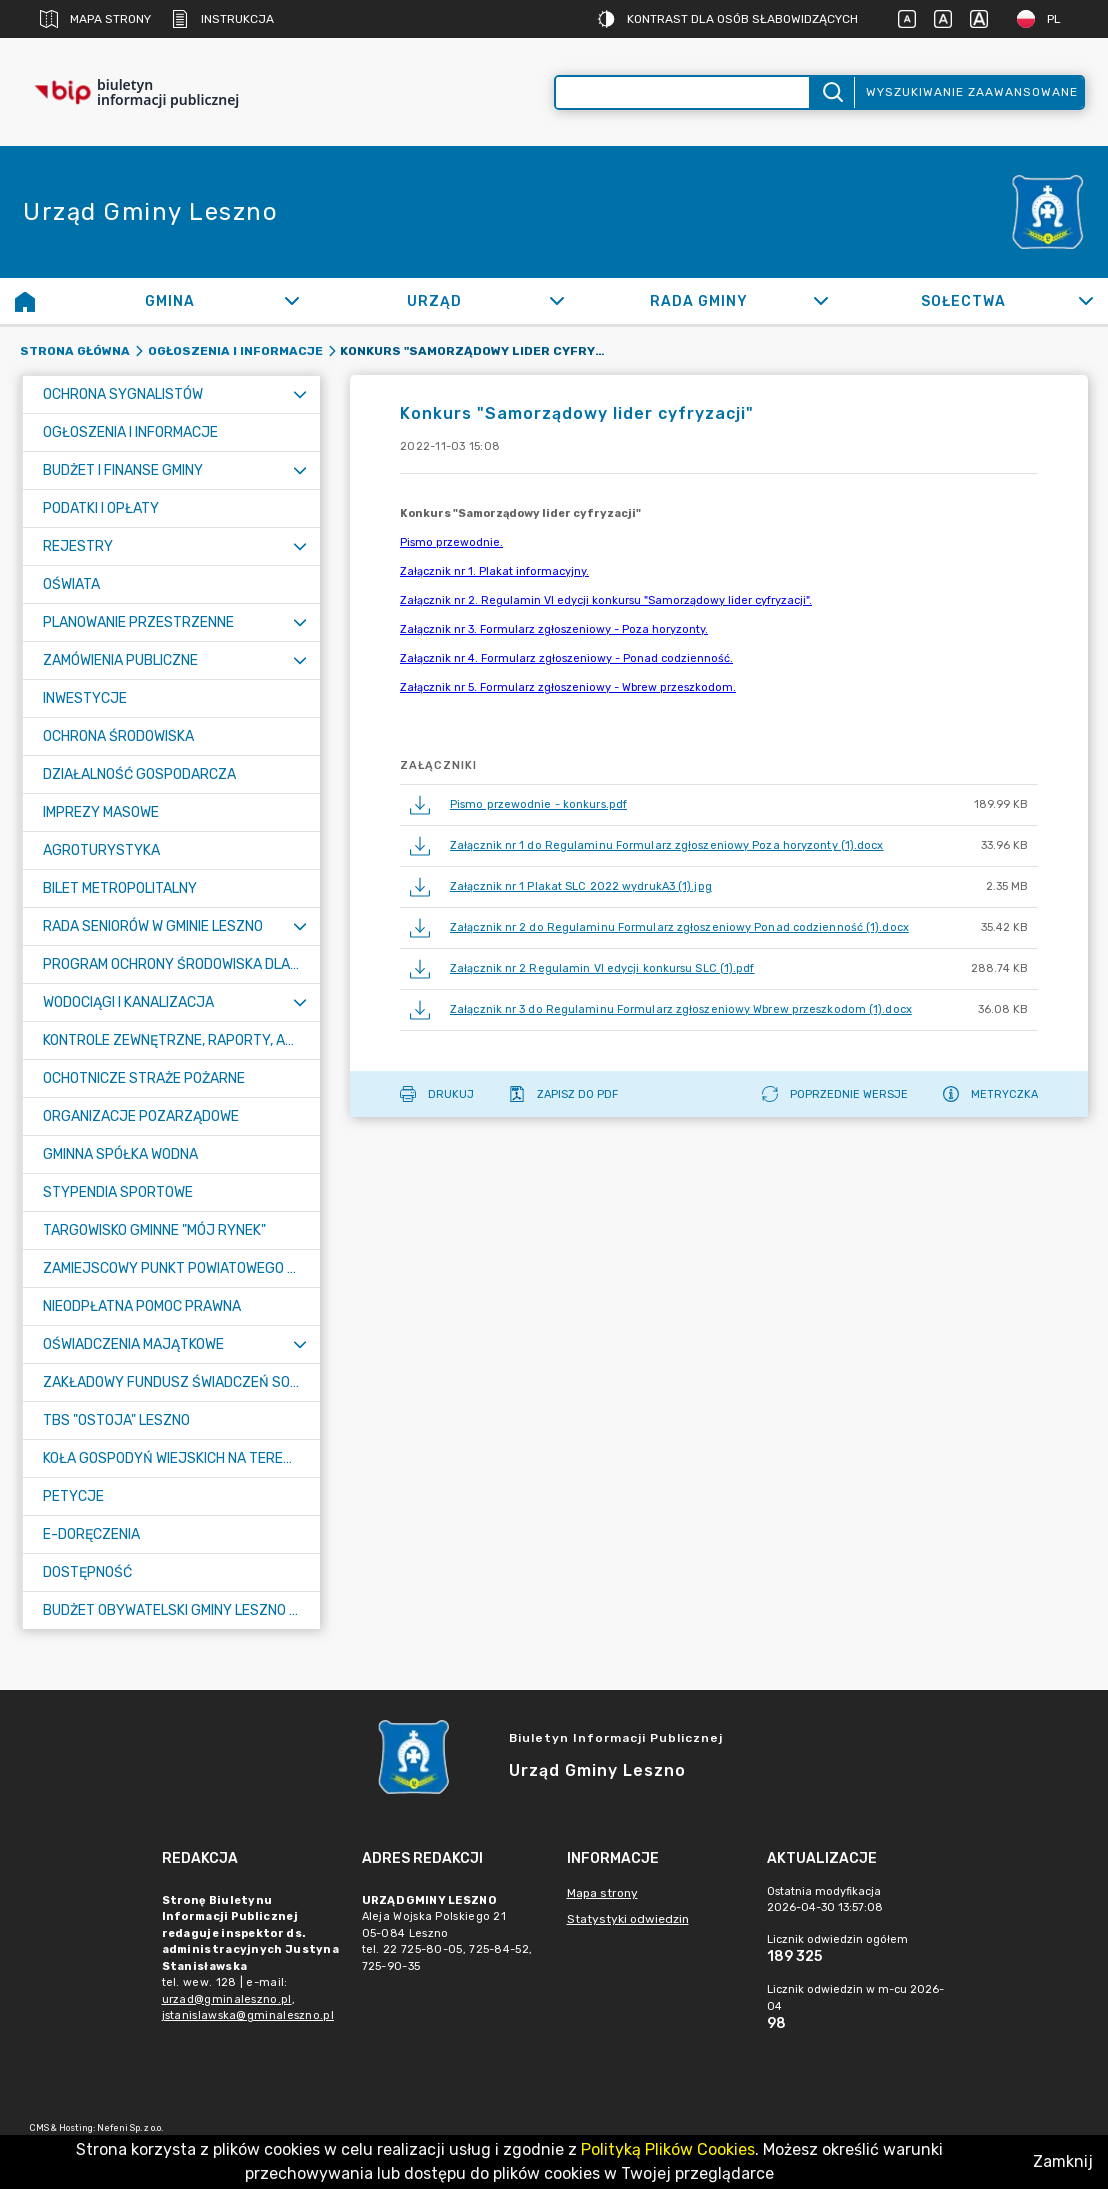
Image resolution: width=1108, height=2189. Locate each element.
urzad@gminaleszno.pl (227, 1999)
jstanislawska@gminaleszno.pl (248, 2015)
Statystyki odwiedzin (628, 1919)
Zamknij (1063, 2161)
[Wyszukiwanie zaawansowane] (682, 92)
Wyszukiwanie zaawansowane (972, 92)
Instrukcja (222, 19)
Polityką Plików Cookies (668, 2149)
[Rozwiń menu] (300, 394)
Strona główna (75, 351)
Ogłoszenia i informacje (235, 351)
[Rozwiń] (292, 301)
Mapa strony (95, 19)
